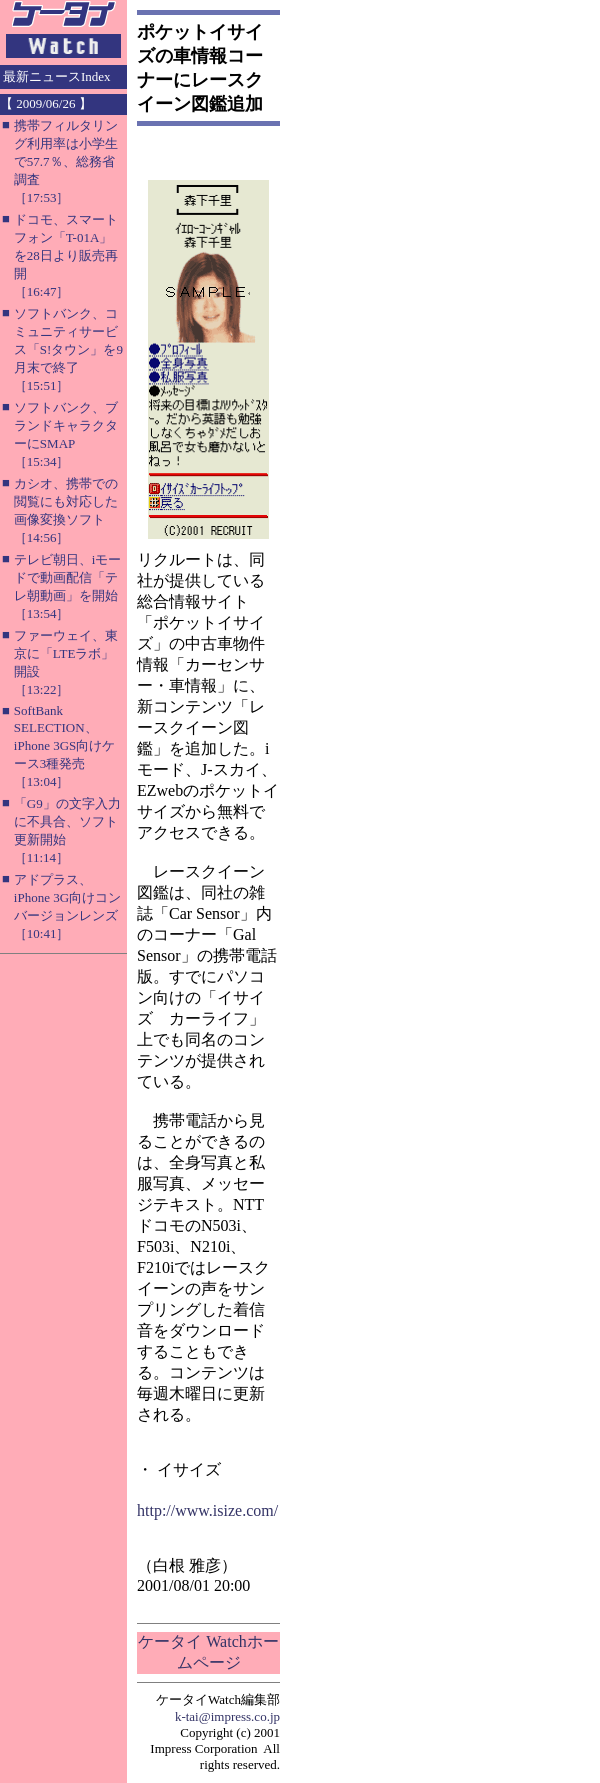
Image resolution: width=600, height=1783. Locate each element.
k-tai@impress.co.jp (227, 1716)
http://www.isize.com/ (207, 1510)
